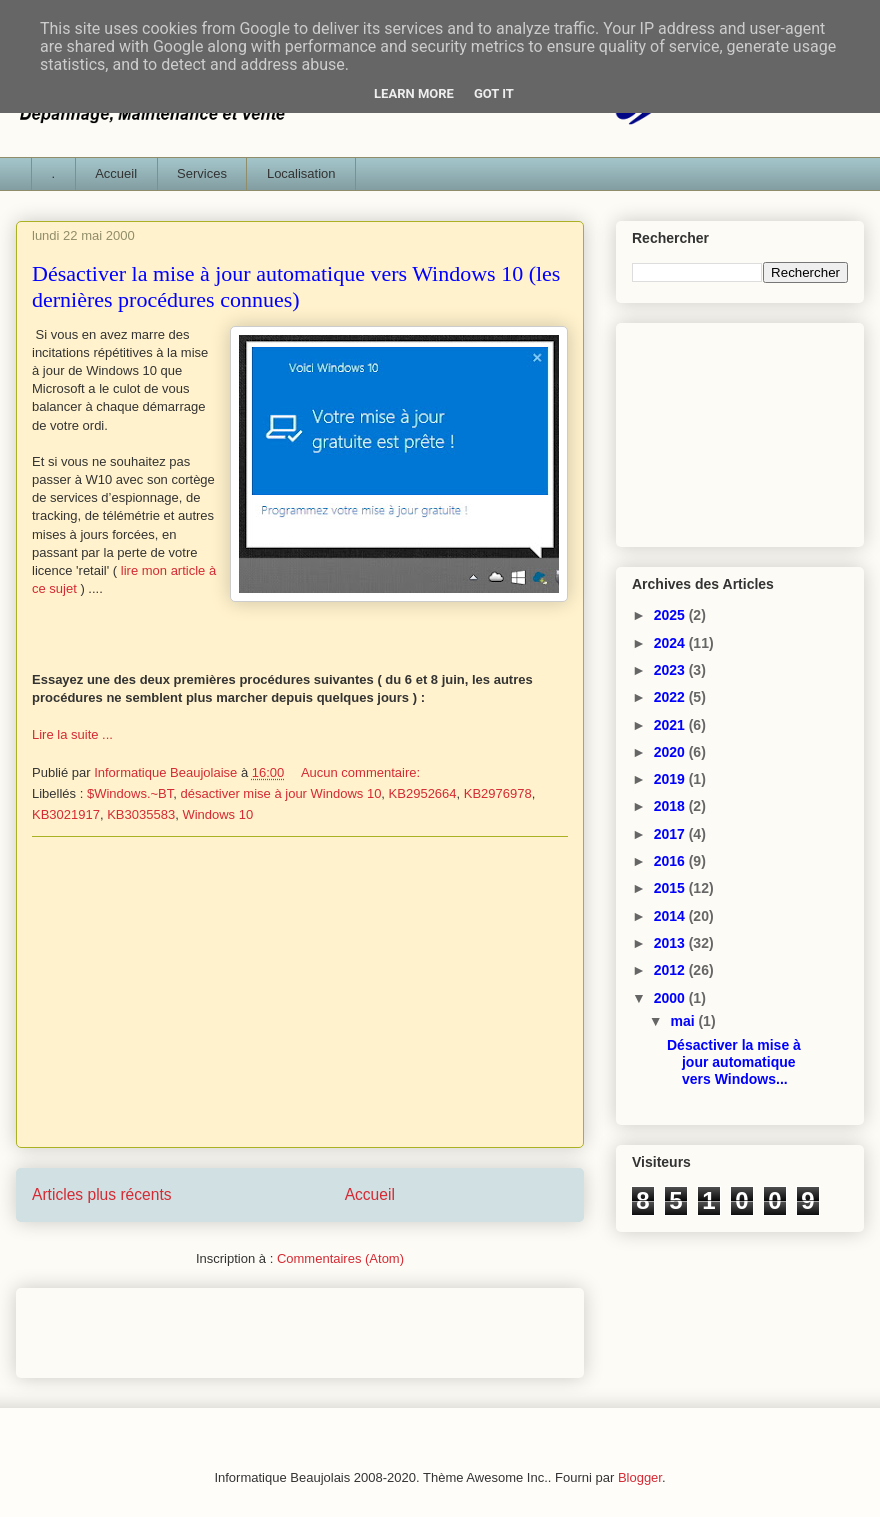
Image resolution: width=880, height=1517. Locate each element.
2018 (671, 806)
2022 (671, 697)
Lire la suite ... (72, 734)
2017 (671, 834)
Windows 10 (217, 814)
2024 (671, 643)
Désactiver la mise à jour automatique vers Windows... (734, 1062)
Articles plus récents (102, 1194)
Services (202, 173)
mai (684, 1021)
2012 (671, 970)
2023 (671, 670)
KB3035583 (141, 814)
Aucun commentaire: (362, 772)
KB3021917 (66, 814)
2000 (671, 998)
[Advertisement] (300, 992)
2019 (671, 779)
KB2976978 (498, 793)
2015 (671, 888)
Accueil (116, 173)
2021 (671, 725)
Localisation (301, 173)
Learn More (414, 93)
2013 (671, 943)
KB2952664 (423, 793)
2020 (671, 752)
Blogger (640, 1477)
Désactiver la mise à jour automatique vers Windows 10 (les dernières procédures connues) (296, 286)
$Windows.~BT (130, 793)
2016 (671, 861)
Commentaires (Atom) (340, 1258)
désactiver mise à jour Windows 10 (281, 793)
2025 (671, 615)
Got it (494, 93)
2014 (671, 916)
